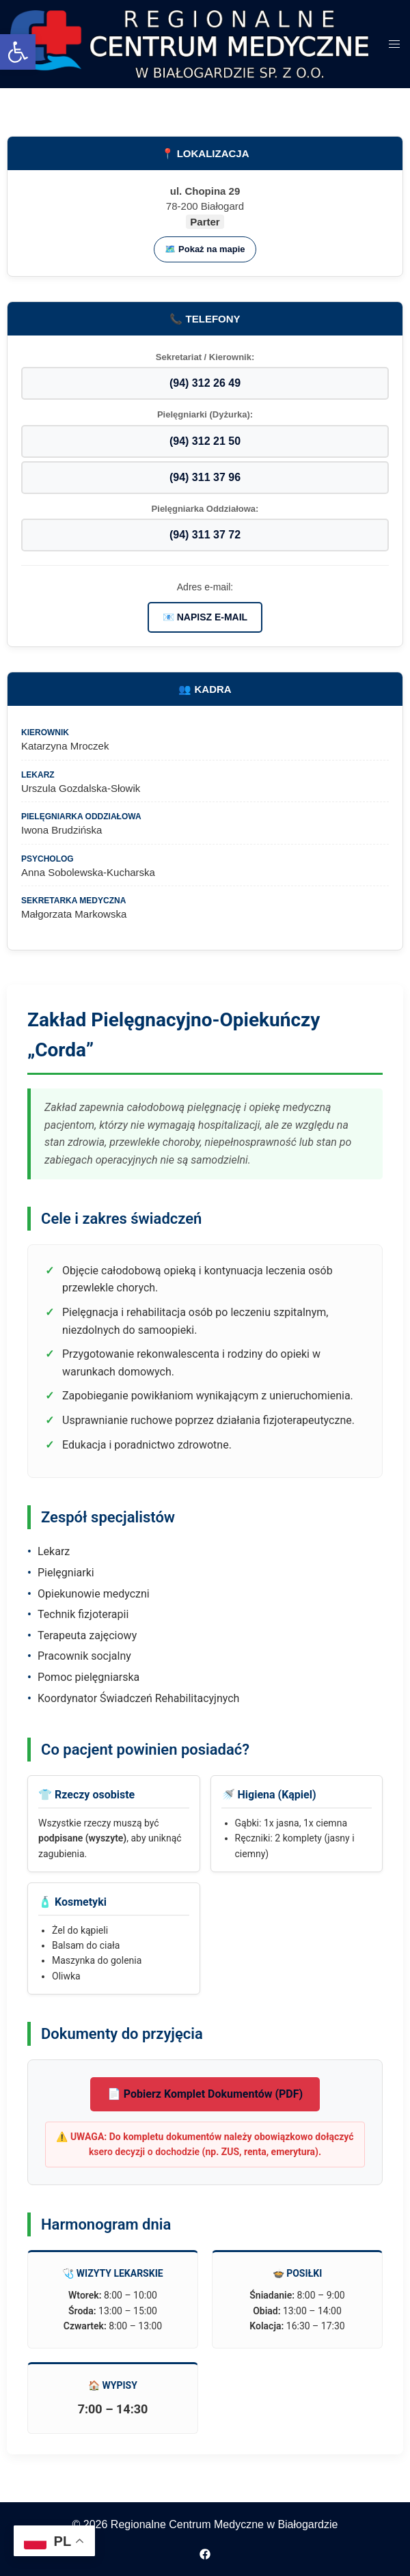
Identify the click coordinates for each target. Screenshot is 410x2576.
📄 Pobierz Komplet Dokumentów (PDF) (205, 2093)
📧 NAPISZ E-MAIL (205, 617)
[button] (18, 52)
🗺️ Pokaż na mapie (205, 249)
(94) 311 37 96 (205, 477)
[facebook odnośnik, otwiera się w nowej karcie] (205, 2553)
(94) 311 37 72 (205, 534)
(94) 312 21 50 (205, 441)
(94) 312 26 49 (205, 383)
